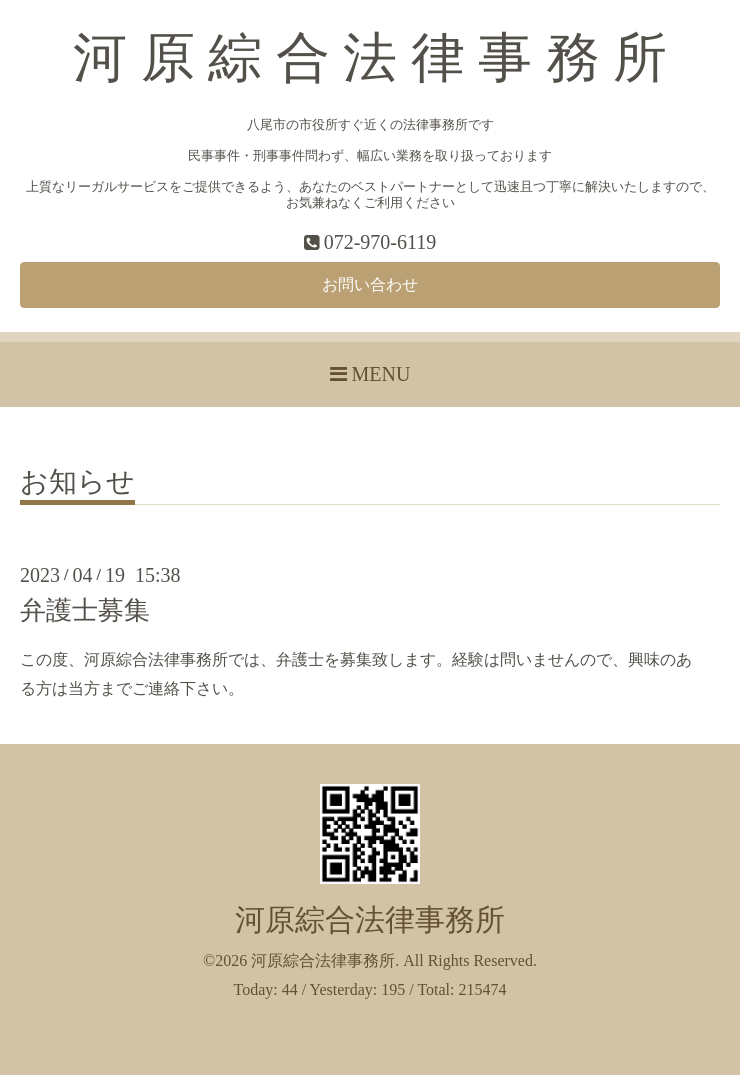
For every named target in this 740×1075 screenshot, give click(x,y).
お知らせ (77, 482)
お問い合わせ (370, 284)
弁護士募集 (85, 610)
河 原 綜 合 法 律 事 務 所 (370, 58)
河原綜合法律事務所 (370, 920)
